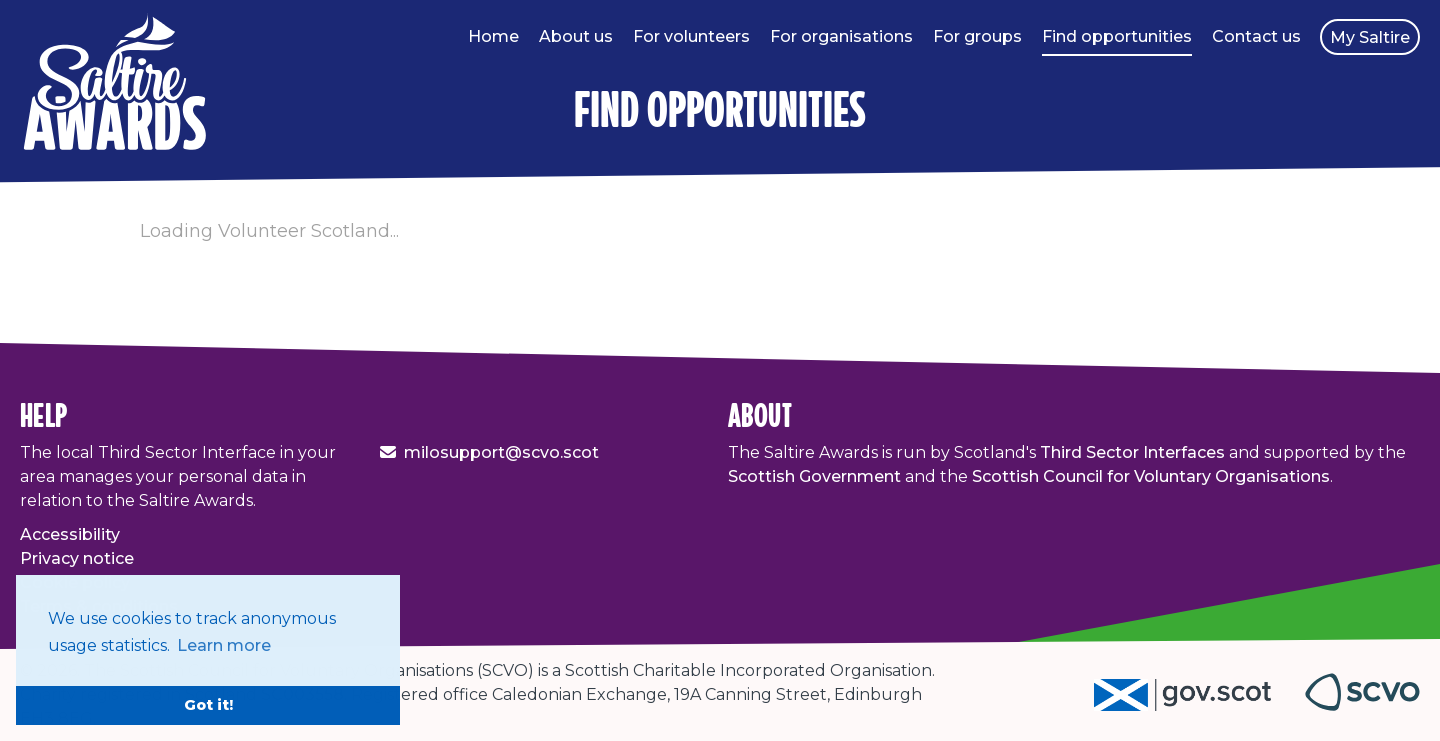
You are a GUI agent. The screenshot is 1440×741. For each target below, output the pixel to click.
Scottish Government (814, 476)
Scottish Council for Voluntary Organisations (1151, 476)
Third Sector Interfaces (1132, 452)
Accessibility (70, 534)
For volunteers (691, 36)
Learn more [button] (224, 645)
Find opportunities (1117, 36)
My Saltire (1370, 37)
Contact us (1256, 36)
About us (576, 36)
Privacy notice (77, 558)
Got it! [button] (208, 705)
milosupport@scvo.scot (501, 452)
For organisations (841, 36)
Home (493, 36)
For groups (977, 36)
